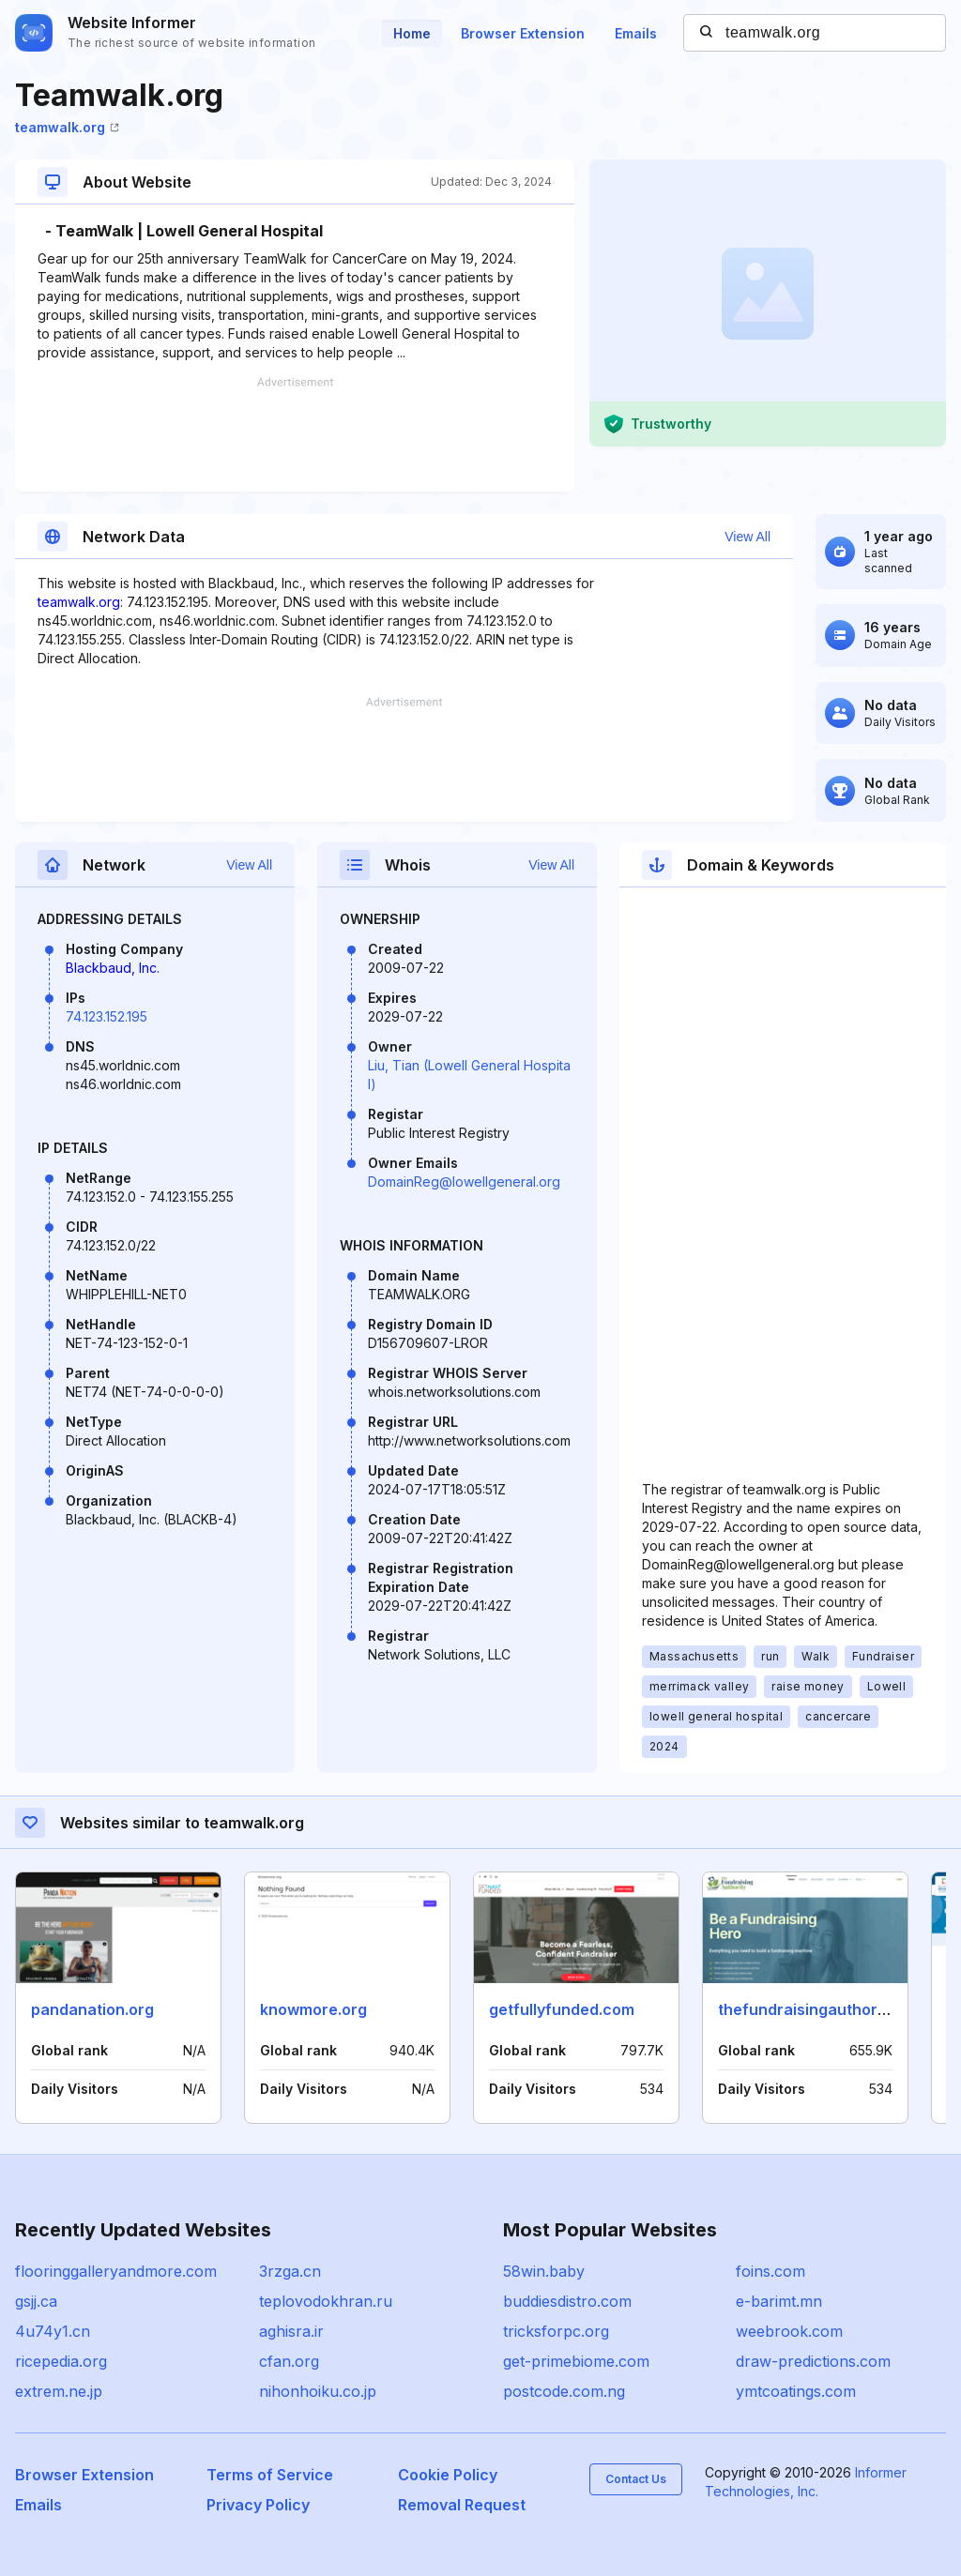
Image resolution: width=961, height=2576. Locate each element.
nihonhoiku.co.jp (317, 2391)
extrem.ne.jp (58, 2391)
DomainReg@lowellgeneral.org (464, 1182)
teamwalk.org (67, 127)
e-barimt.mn (779, 2301)
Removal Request (462, 2504)
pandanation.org (92, 2009)
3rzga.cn (290, 2271)
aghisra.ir (291, 2331)
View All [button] (747, 536)
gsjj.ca (36, 2301)
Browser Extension (523, 33)
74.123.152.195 (106, 1016)
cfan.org (289, 2361)
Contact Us (635, 2479)
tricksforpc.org (556, 2331)
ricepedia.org (61, 2361)
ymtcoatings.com (796, 2391)
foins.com (770, 2271)
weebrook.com (789, 2331)
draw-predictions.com (813, 2361)
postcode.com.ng (564, 2391)
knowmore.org (313, 2009)
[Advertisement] (295, 434)
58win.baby (544, 2271)
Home (412, 33)
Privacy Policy (258, 2504)
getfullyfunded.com (561, 2009)
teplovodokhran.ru (325, 2301)
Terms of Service (269, 2474)
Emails (636, 33)
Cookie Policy (447, 2474)
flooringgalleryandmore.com (116, 2271)
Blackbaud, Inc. (113, 968)
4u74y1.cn (52, 2331)
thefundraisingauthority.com (824, 2009)
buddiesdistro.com (567, 2301)
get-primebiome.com (576, 2361)
